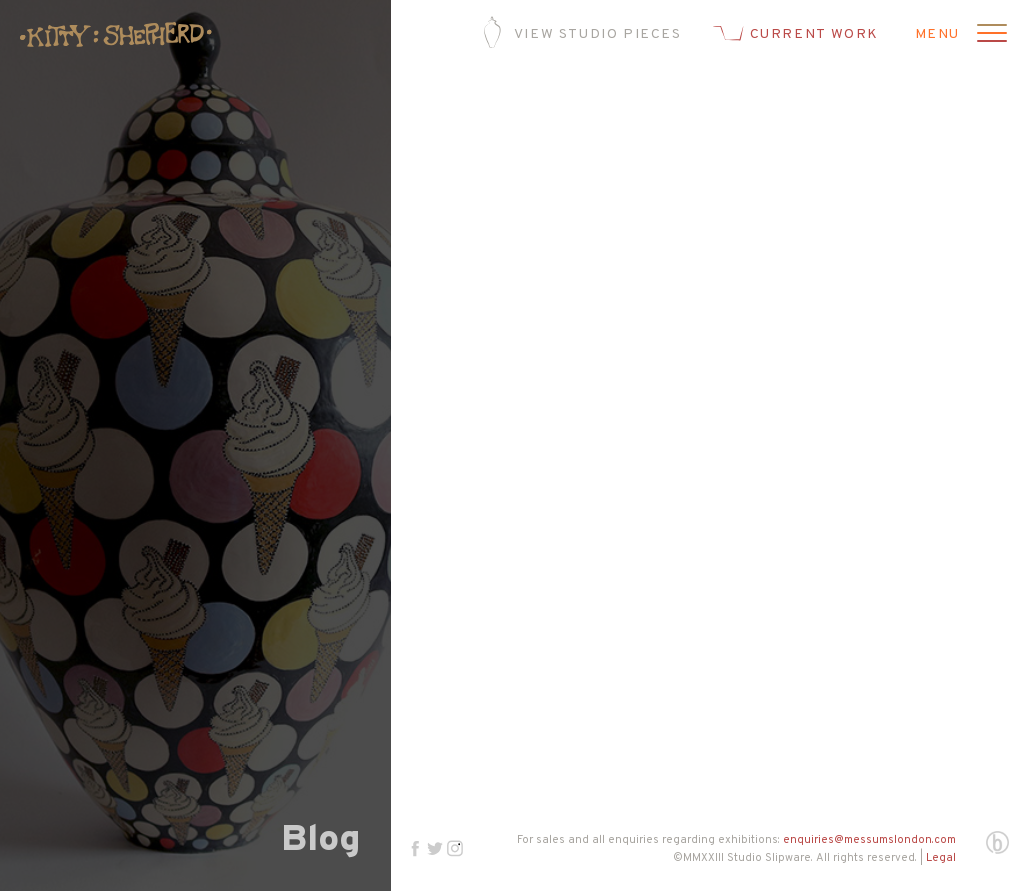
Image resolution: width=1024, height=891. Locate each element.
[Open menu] (989, 35)
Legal (941, 858)
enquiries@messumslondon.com (869, 840)
